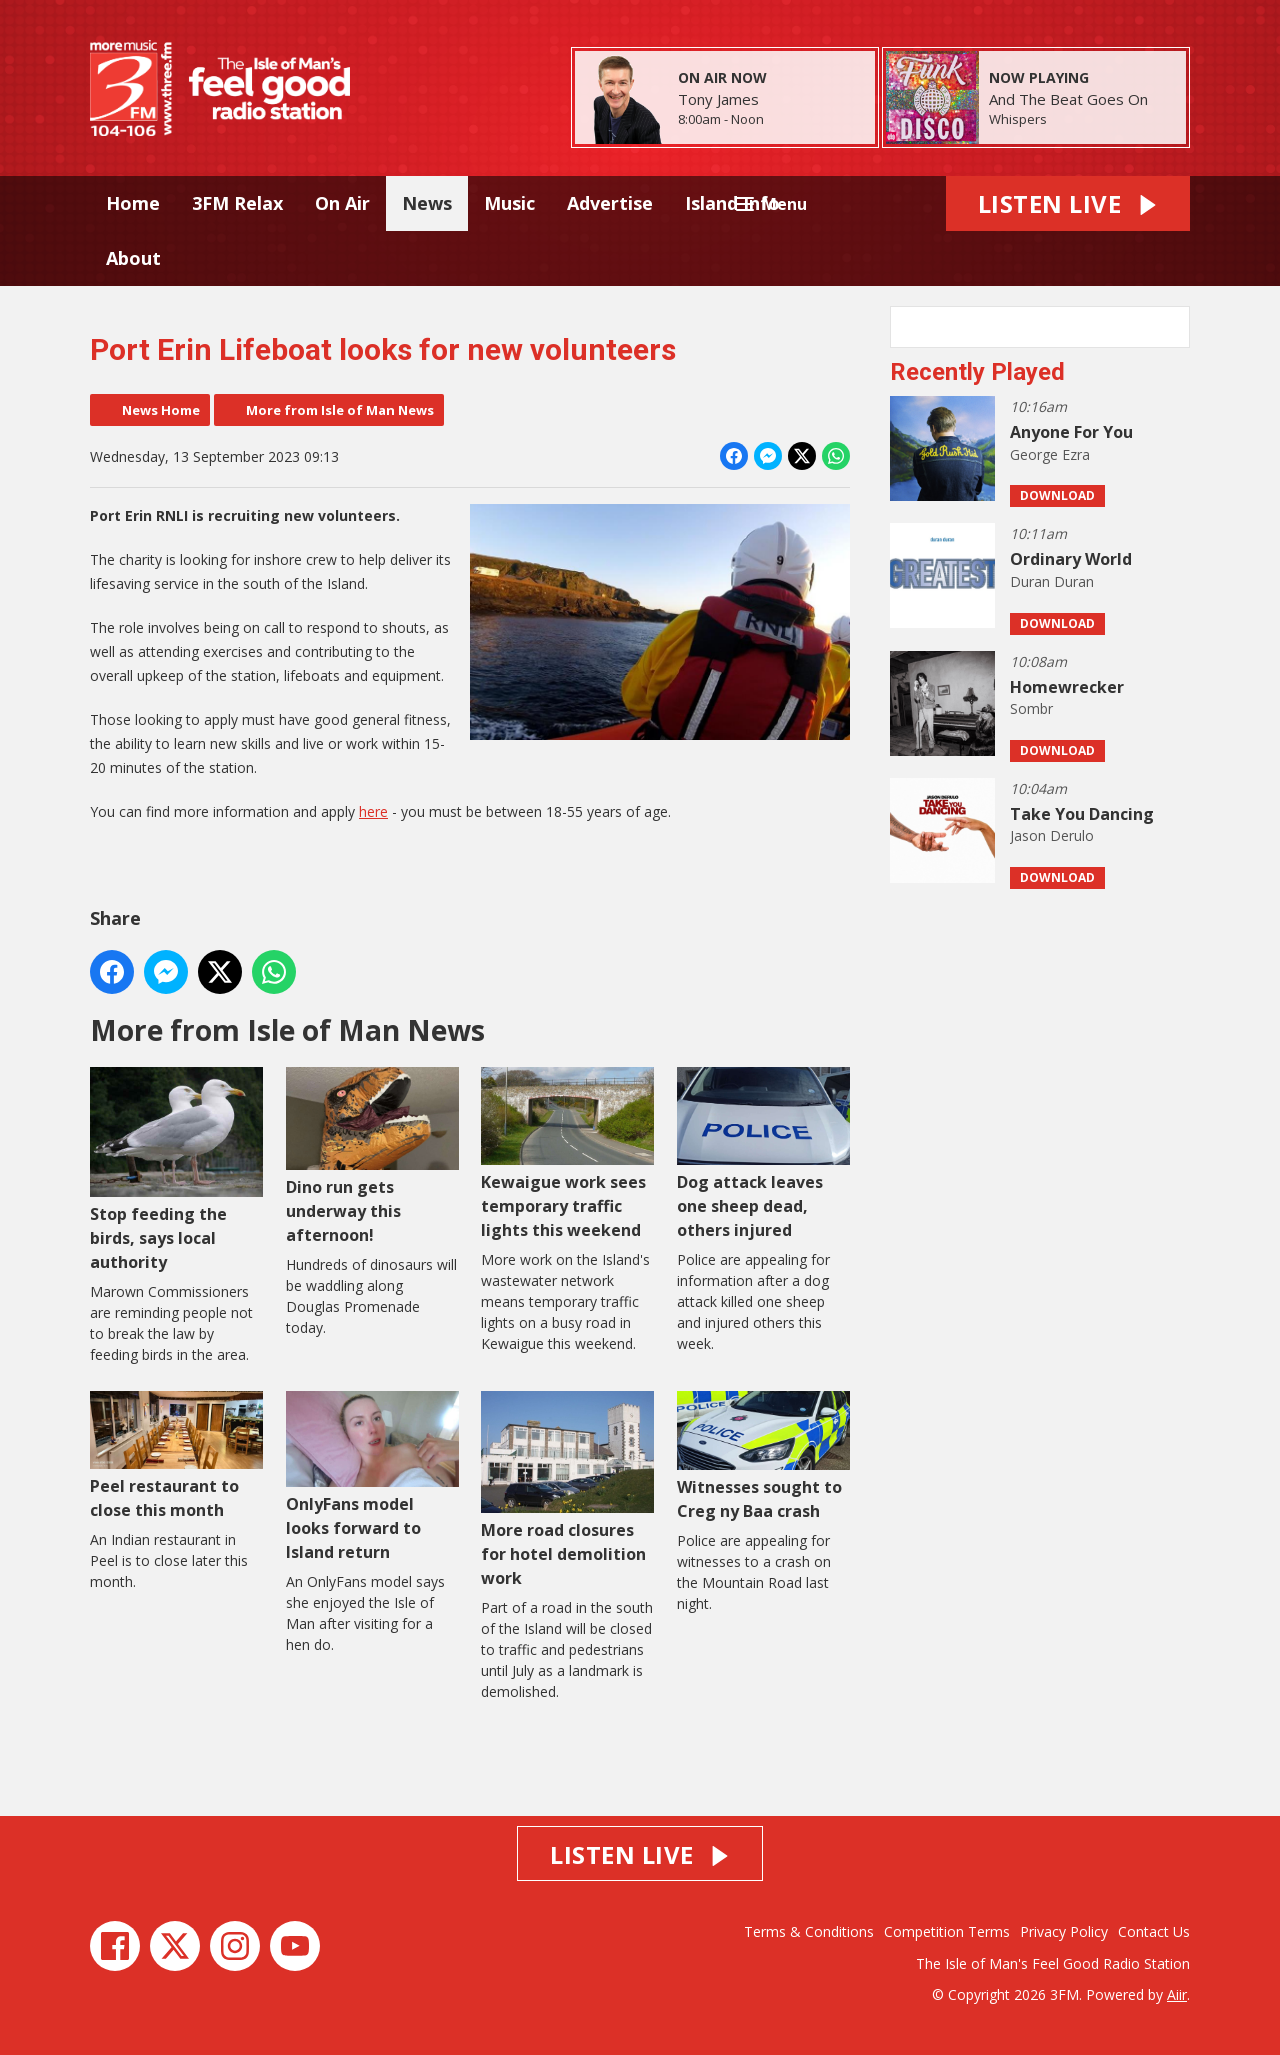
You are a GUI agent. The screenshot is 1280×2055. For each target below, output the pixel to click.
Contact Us (1154, 1931)
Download (1057, 495)
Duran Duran (1052, 581)
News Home (161, 410)
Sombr (1031, 708)
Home (133, 203)
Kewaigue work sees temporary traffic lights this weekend (567, 1154)
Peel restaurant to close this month (176, 1455)
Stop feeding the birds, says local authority (176, 1170)
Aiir (1177, 1994)
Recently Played (977, 372)
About (133, 258)
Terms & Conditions (809, 1931)
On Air (342, 203)
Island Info (732, 203)
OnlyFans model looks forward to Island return (372, 1476)
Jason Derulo (1052, 835)
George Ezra (1050, 454)
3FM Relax (237, 203)
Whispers (1018, 119)
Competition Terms (947, 1931)
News (427, 203)
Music (509, 203)
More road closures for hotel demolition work (567, 1489)
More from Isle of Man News (340, 410)
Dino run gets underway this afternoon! (372, 1156)
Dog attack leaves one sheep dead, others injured (763, 1153)
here (373, 811)
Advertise (610, 203)
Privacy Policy (1064, 1931)
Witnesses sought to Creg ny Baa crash (763, 1456)
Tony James (718, 99)
